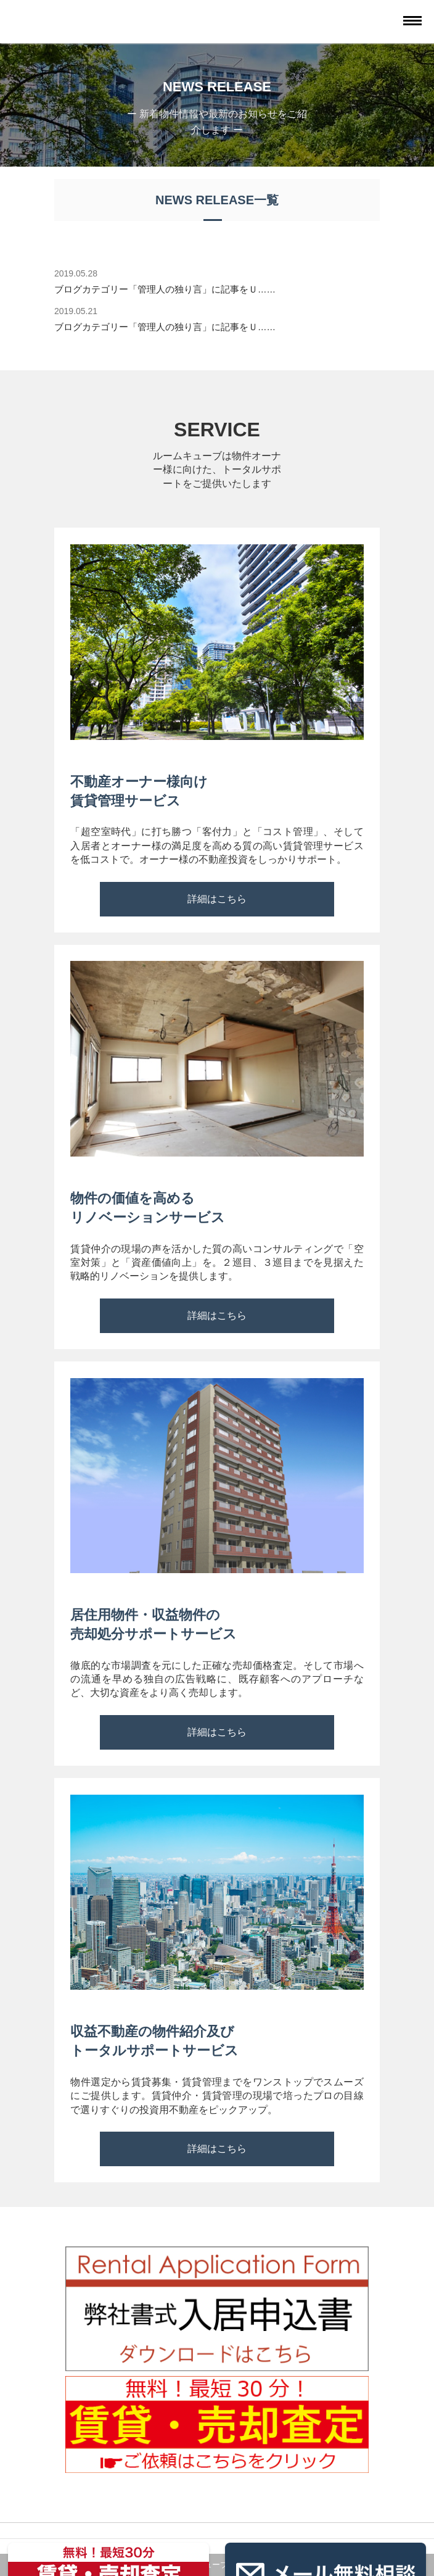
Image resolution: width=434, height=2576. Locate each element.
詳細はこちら (217, 899)
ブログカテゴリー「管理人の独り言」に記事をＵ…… (165, 289)
